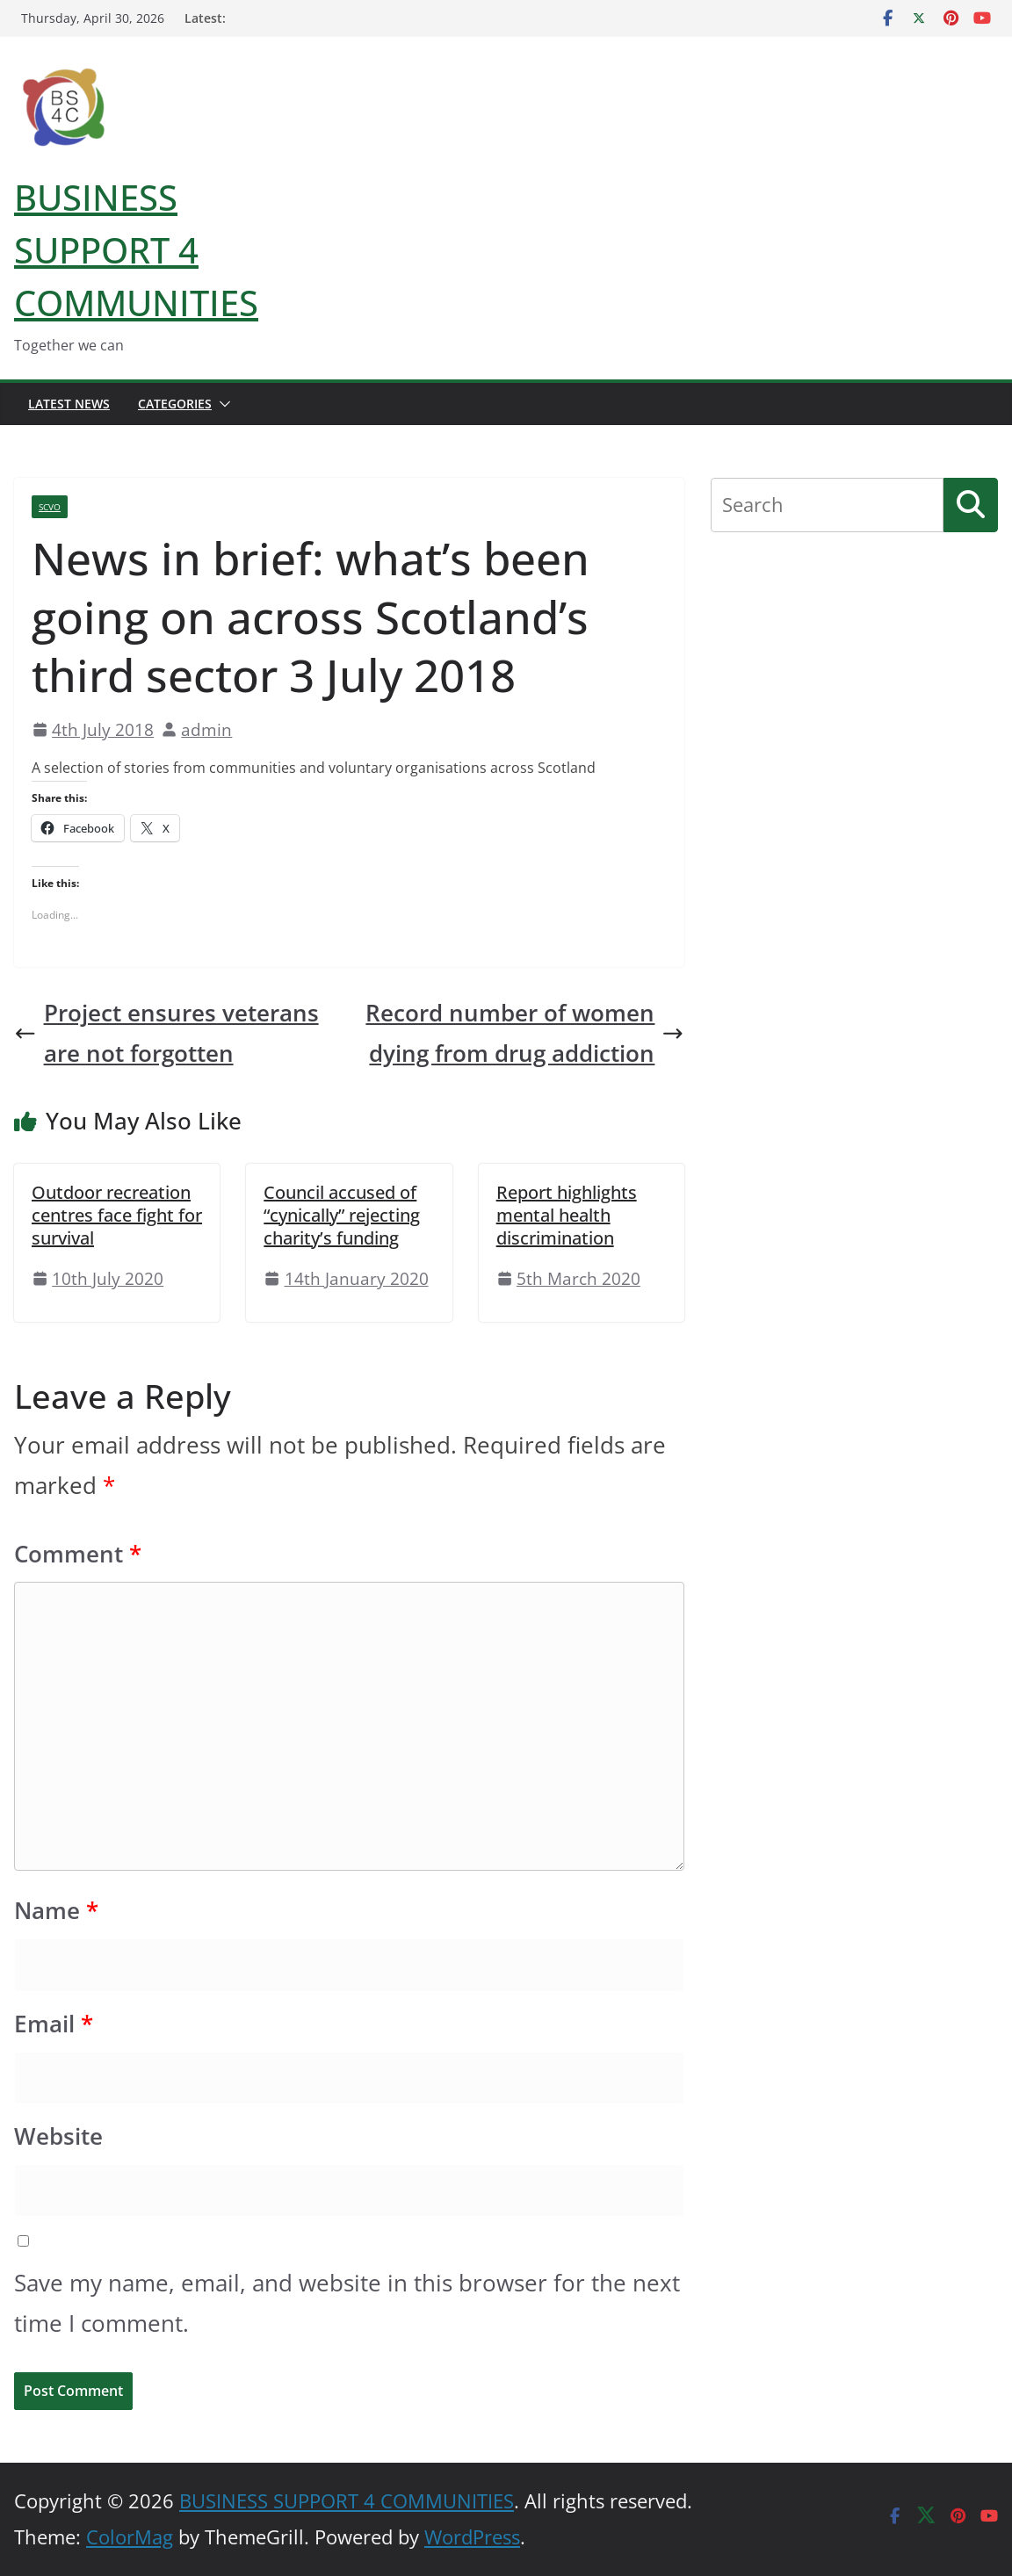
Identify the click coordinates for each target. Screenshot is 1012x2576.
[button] (221, 404)
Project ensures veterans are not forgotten (166, 1033)
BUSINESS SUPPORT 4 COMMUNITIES (136, 250)
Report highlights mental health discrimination (566, 1215)
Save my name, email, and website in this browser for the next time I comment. (347, 2303)
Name (56, 1910)
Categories (175, 403)
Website (58, 2136)
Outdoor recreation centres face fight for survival (117, 1215)
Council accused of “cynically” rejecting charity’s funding (342, 1215)
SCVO (50, 507)
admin (206, 729)
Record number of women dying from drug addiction (524, 1033)
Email (53, 2024)
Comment (77, 1554)
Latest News (69, 403)
